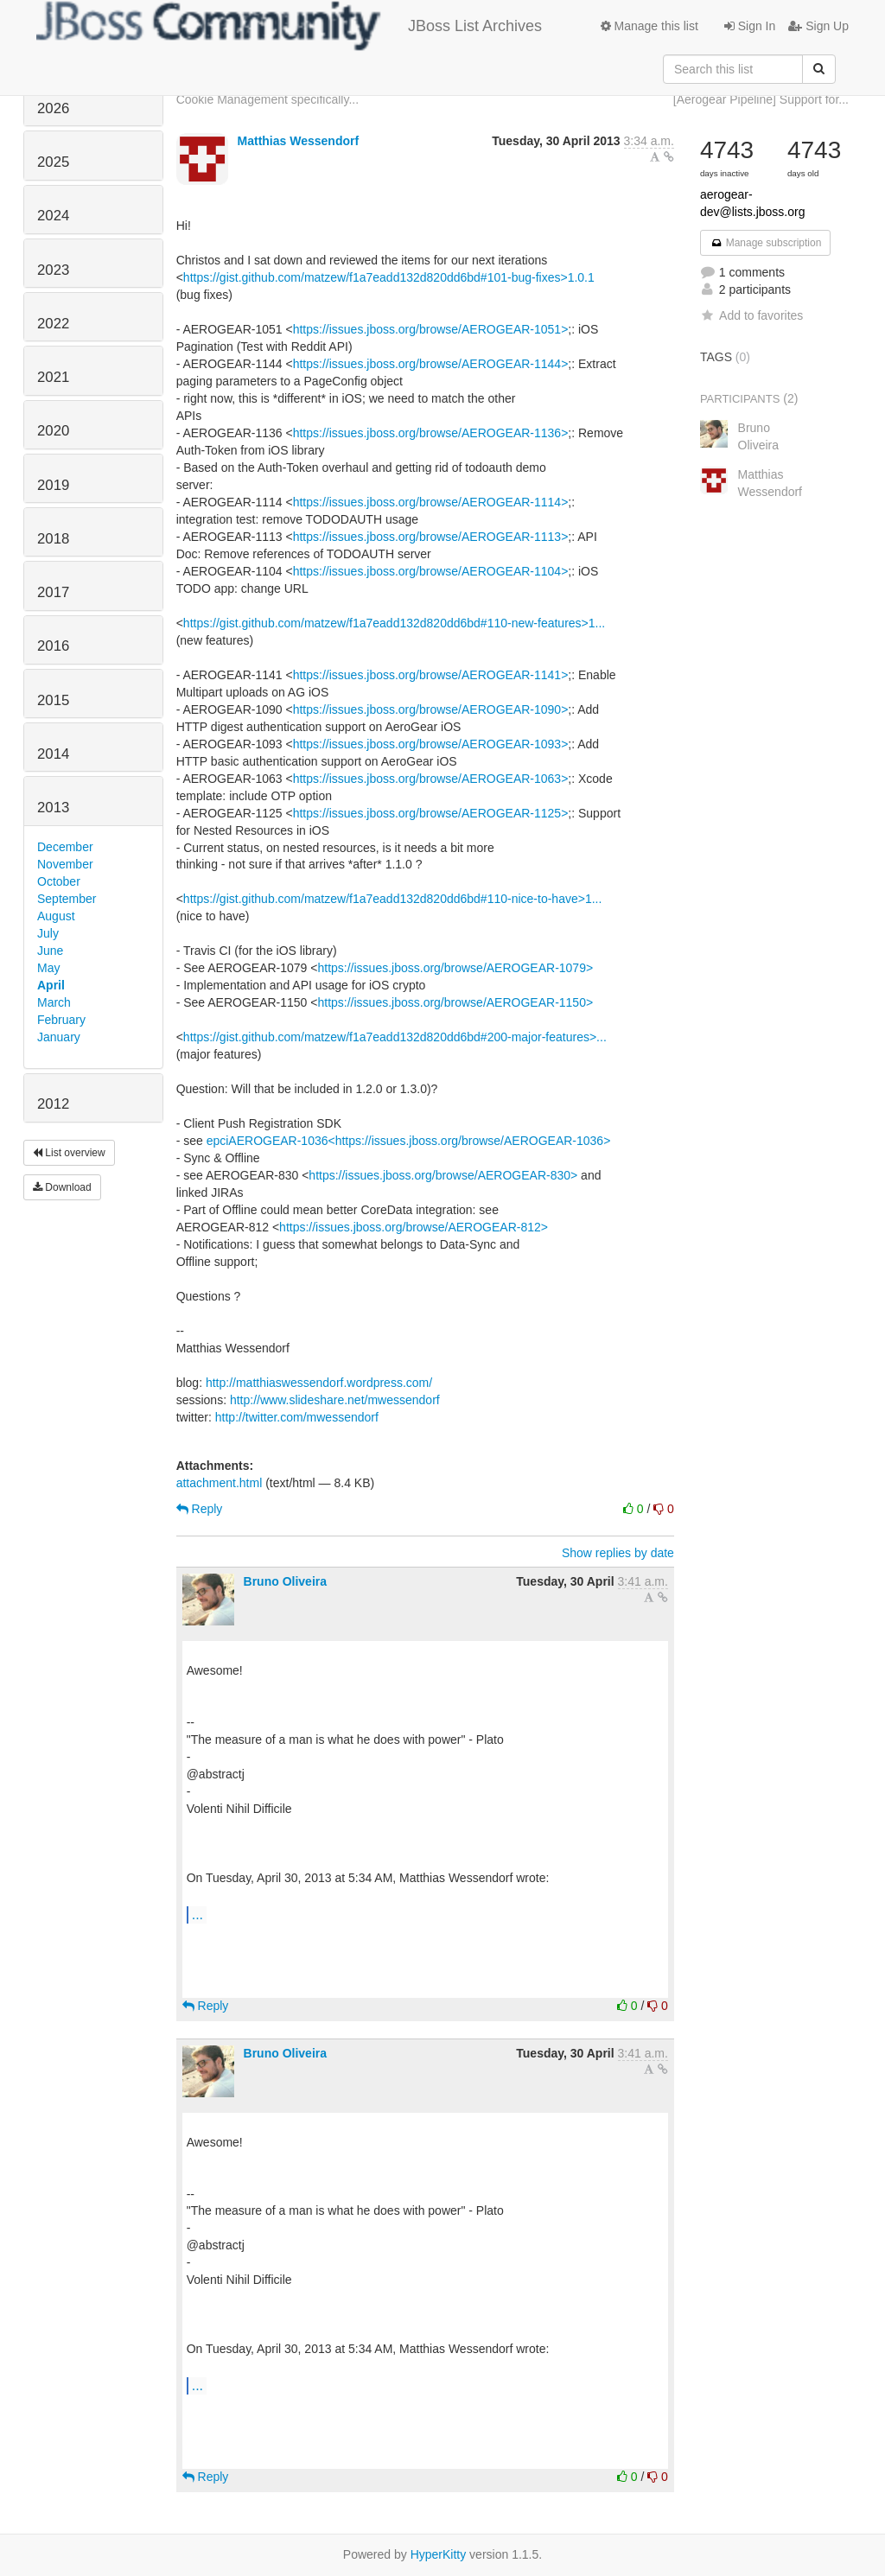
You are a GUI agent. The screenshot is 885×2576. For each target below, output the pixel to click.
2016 (53, 646)
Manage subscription (766, 243)
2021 (53, 377)
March (54, 1002)
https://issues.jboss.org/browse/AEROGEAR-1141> (431, 675)
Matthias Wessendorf (299, 141)
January (58, 1037)
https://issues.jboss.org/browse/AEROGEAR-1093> (431, 744)
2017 (53, 592)
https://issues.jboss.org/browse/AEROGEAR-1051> (431, 329)
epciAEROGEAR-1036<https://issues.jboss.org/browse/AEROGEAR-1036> (409, 1141)
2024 (53, 215)
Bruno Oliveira (285, 1581)
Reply (199, 1509)
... (197, 1914)
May (48, 968)
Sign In (749, 26)
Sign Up (818, 26)
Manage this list (649, 26)
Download (62, 1187)
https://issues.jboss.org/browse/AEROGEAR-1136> (431, 433)
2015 (53, 700)
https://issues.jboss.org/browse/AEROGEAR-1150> (455, 1002)
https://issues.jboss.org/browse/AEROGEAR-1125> (431, 813)
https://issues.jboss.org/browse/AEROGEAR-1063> (431, 779)
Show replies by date (618, 1553)
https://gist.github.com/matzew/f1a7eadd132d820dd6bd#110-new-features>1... (394, 623)
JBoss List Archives (289, 26)
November (65, 864)
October (58, 881)
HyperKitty (439, 2554)
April (51, 985)
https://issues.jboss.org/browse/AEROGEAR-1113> (431, 537)
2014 (53, 754)
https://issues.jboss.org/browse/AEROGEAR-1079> (455, 968)
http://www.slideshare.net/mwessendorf (335, 1400)
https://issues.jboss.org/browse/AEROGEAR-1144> (431, 364)
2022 (53, 323)
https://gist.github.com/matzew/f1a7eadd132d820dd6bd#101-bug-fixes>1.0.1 (389, 277)
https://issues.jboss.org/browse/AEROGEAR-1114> (431, 502)
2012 (53, 1104)
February (61, 1020)
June (50, 950)
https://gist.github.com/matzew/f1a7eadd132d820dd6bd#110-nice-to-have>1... (392, 899)
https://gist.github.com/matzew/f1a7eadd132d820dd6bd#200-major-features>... (395, 1037)
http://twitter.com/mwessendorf (297, 1417)
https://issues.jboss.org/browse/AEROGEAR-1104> (431, 571)
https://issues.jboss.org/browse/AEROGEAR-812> (413, 1227)
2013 (53, 807)
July (48, 933)
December (65, 847)
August (56, 916)
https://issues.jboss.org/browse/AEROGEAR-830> (443, 1175)
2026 (53, 108)
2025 (53, 162)
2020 (53, 431)
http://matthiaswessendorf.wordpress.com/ (319, 1383)
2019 (53, 485)
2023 (53, 270)
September (66, 899)
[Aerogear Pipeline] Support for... (761, 99)
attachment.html (219, 1483)
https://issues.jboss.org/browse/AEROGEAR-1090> (431, 709)
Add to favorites (751, 315)
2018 (53, 539)
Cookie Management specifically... (267, 99)
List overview (69, 1153)
